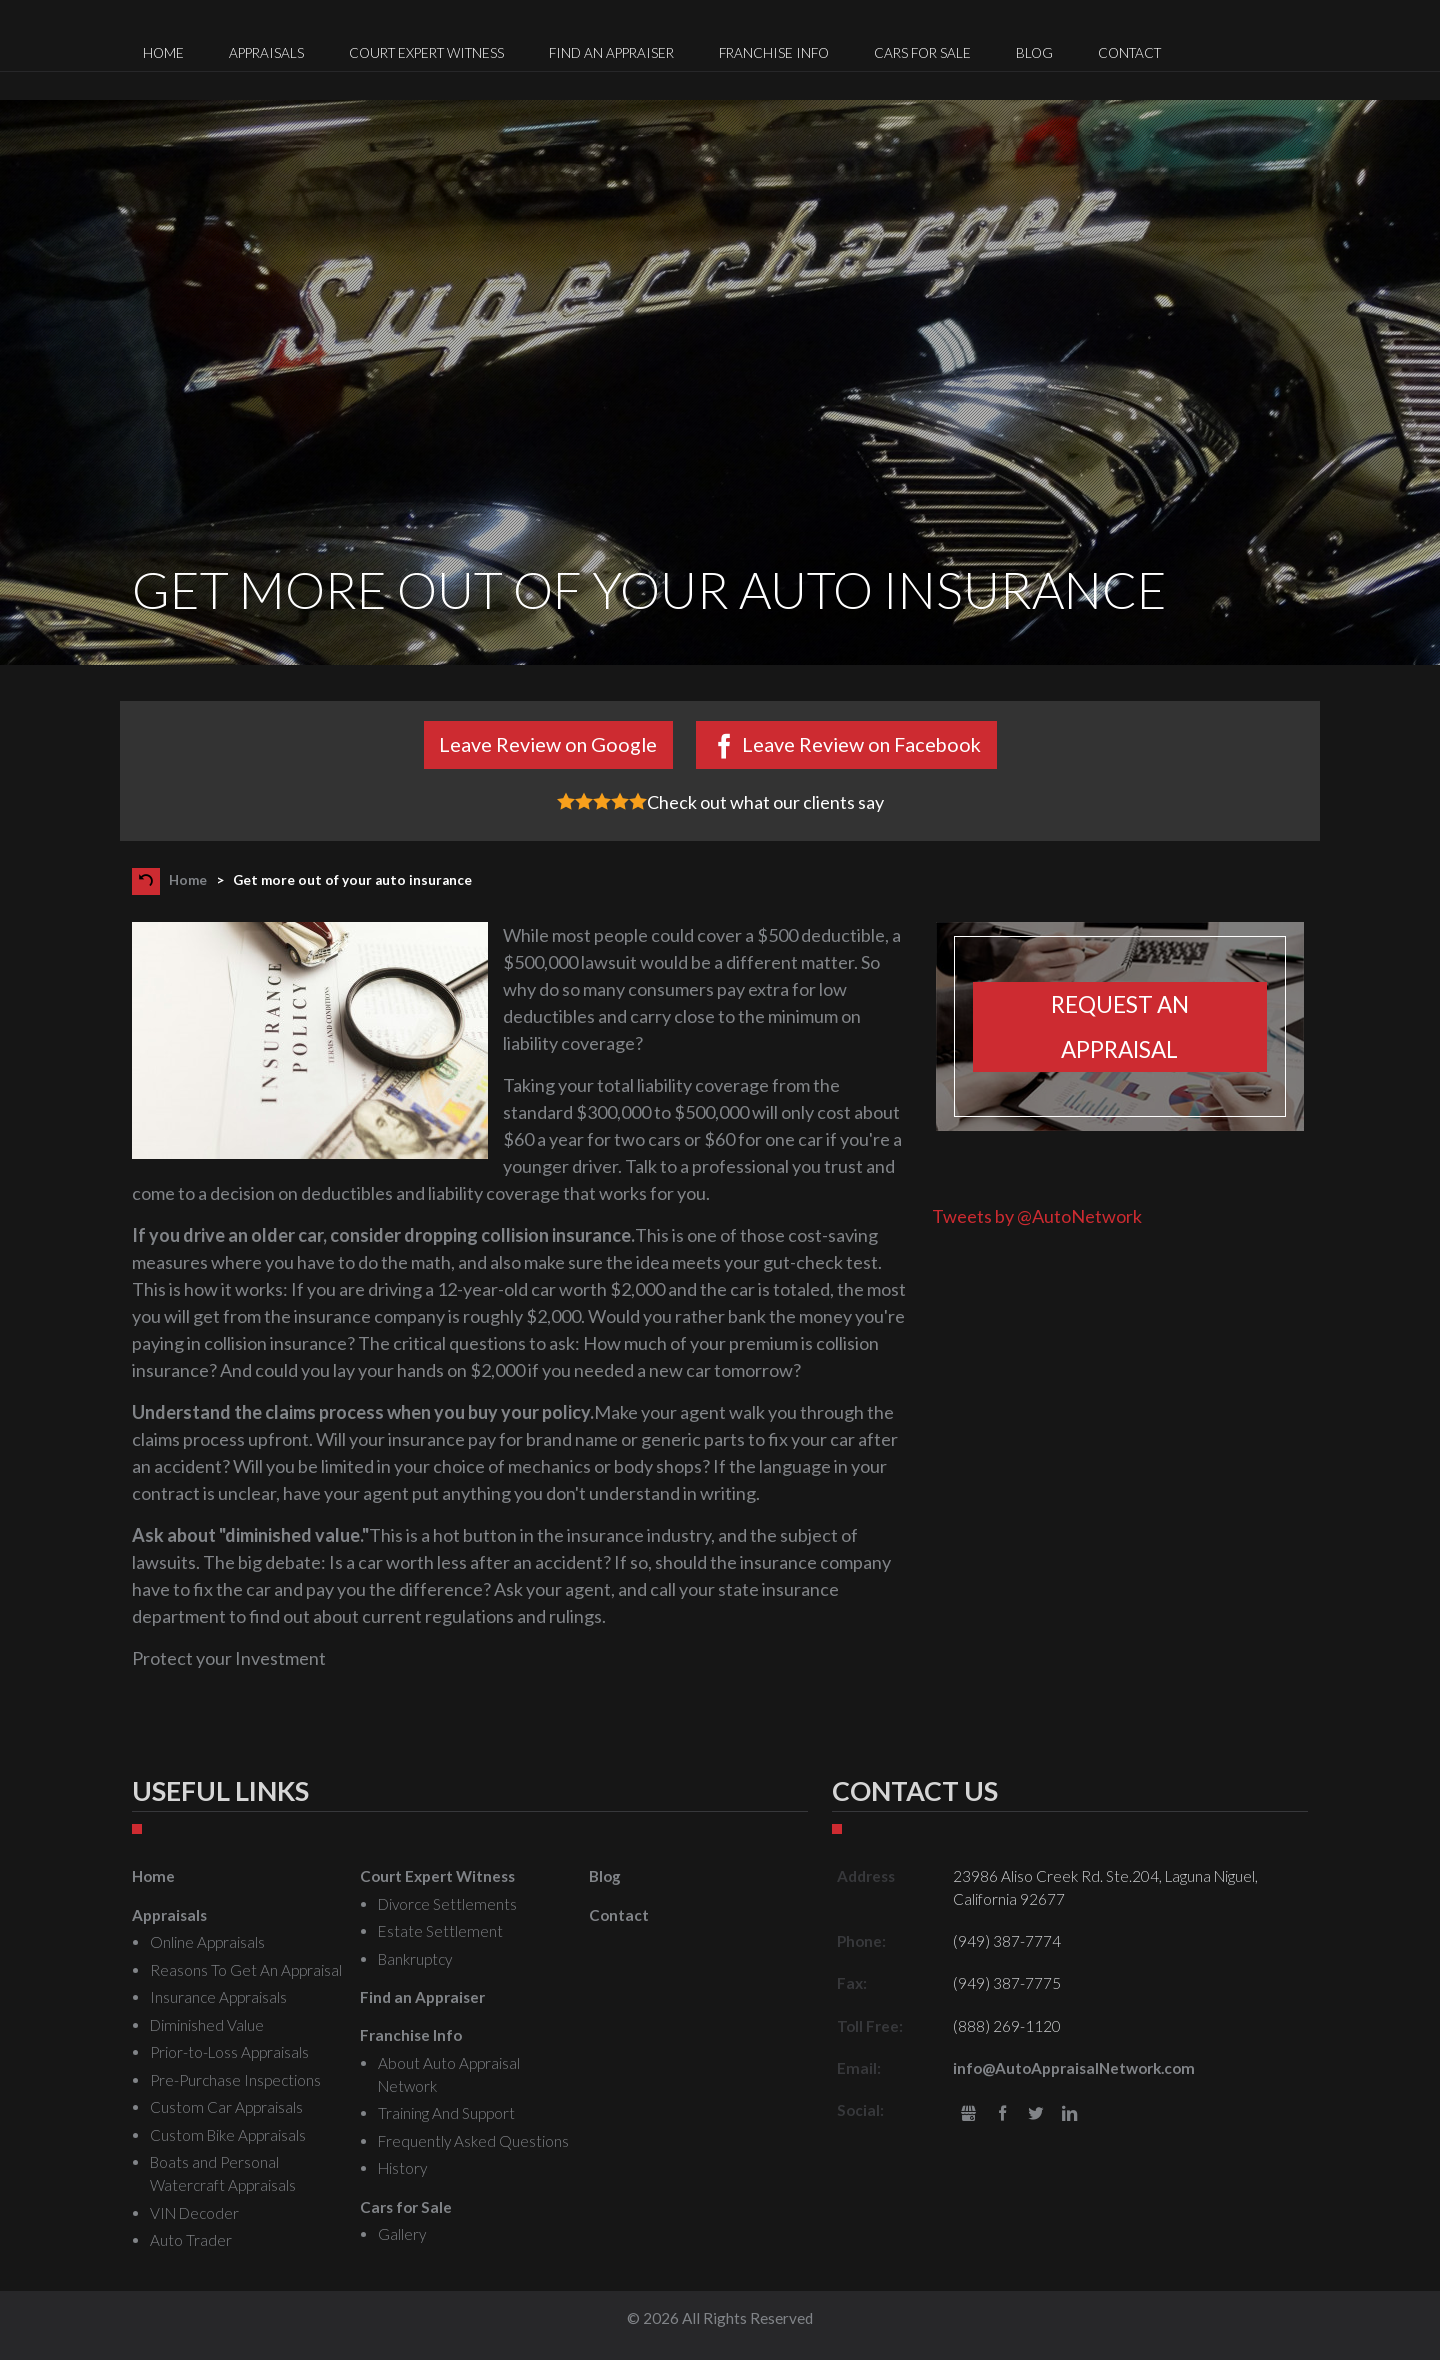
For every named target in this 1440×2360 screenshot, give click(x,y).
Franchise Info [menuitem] (774, 53)
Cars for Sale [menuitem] (922, 53)
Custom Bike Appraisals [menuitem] (228, 2135)
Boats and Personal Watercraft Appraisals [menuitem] (223, 2173)
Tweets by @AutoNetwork (1037, 1216)
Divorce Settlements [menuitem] (447, 1904)
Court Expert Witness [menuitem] (426, 53)
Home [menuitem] (163, 53)
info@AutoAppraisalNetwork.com (1074, 2068)
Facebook (1002, 2114)
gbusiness (968, 2114)
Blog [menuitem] (1034, 53)
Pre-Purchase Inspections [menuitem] (235, 2080)
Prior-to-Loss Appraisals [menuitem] (229, 2052)
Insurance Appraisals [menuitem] (218, 1997)
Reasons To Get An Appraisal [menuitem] (246, 1970)
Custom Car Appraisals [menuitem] (226, 2107)
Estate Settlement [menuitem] (440, 1931)
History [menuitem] (402, 2168)
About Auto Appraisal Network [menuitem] (449, 2074)
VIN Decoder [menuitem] (194, 2213)
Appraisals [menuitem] (266, 53)
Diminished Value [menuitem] (207, 2025)
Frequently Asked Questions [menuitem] (473, 2141)
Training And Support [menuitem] (446, 2113)
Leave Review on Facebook (861, 744)
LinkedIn (1069, 2114)
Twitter (1036, 2114)
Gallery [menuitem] (402, 2234)
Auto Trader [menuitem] (191, 2240)
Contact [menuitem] (1129, 53)
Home (188, 880)
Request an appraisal (1120, 1027)
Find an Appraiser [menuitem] (611, 53)
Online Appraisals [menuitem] (207, 1942)
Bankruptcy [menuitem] (415, 1959)
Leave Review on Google (548, 744)
